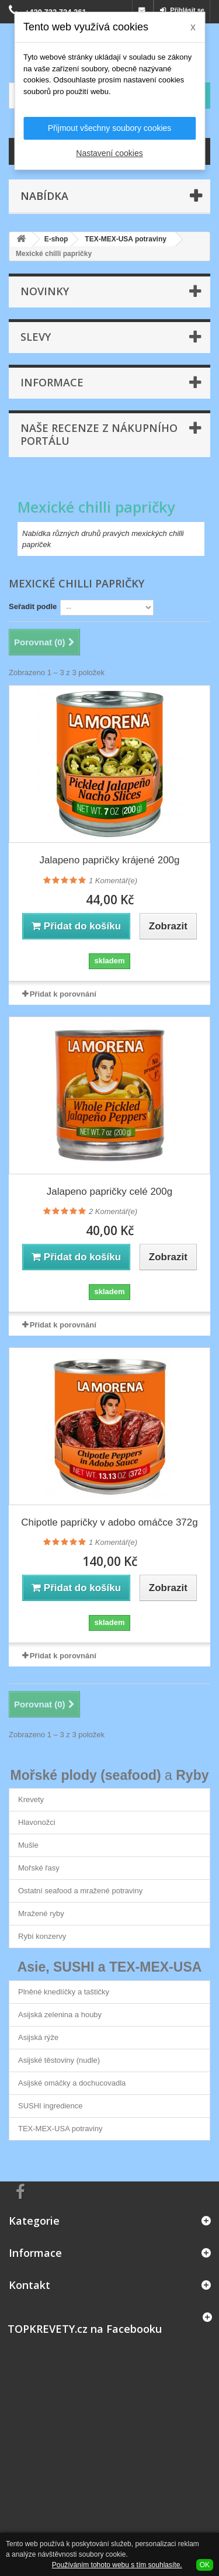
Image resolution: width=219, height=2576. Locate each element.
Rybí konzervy (42, 1936)
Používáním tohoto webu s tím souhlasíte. (117, 2565)
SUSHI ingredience (50, 2105)
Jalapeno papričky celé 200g (109, 1191)
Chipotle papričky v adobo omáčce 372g (109, 1522)
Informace (52, 382)
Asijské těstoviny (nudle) (59, 2060)
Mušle (28, 1845)
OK (205, 2565)
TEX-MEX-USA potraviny (60, 2128)
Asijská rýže (38, 2037)
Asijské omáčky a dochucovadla (72, 2083)
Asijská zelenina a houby (60, 2014)
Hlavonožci (36, 1822)
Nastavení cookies (109, 153)
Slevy (35, 337)
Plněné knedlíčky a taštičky (63, 1991)
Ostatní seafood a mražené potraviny (80, 1890)
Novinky (44, 291)
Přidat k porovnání (63, 994)
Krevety (31, 1799)
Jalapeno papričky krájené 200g (109, 860)
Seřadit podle (33, 606)
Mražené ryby (41, 1913)
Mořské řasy (39, 1867)
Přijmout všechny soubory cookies (110, 128)
